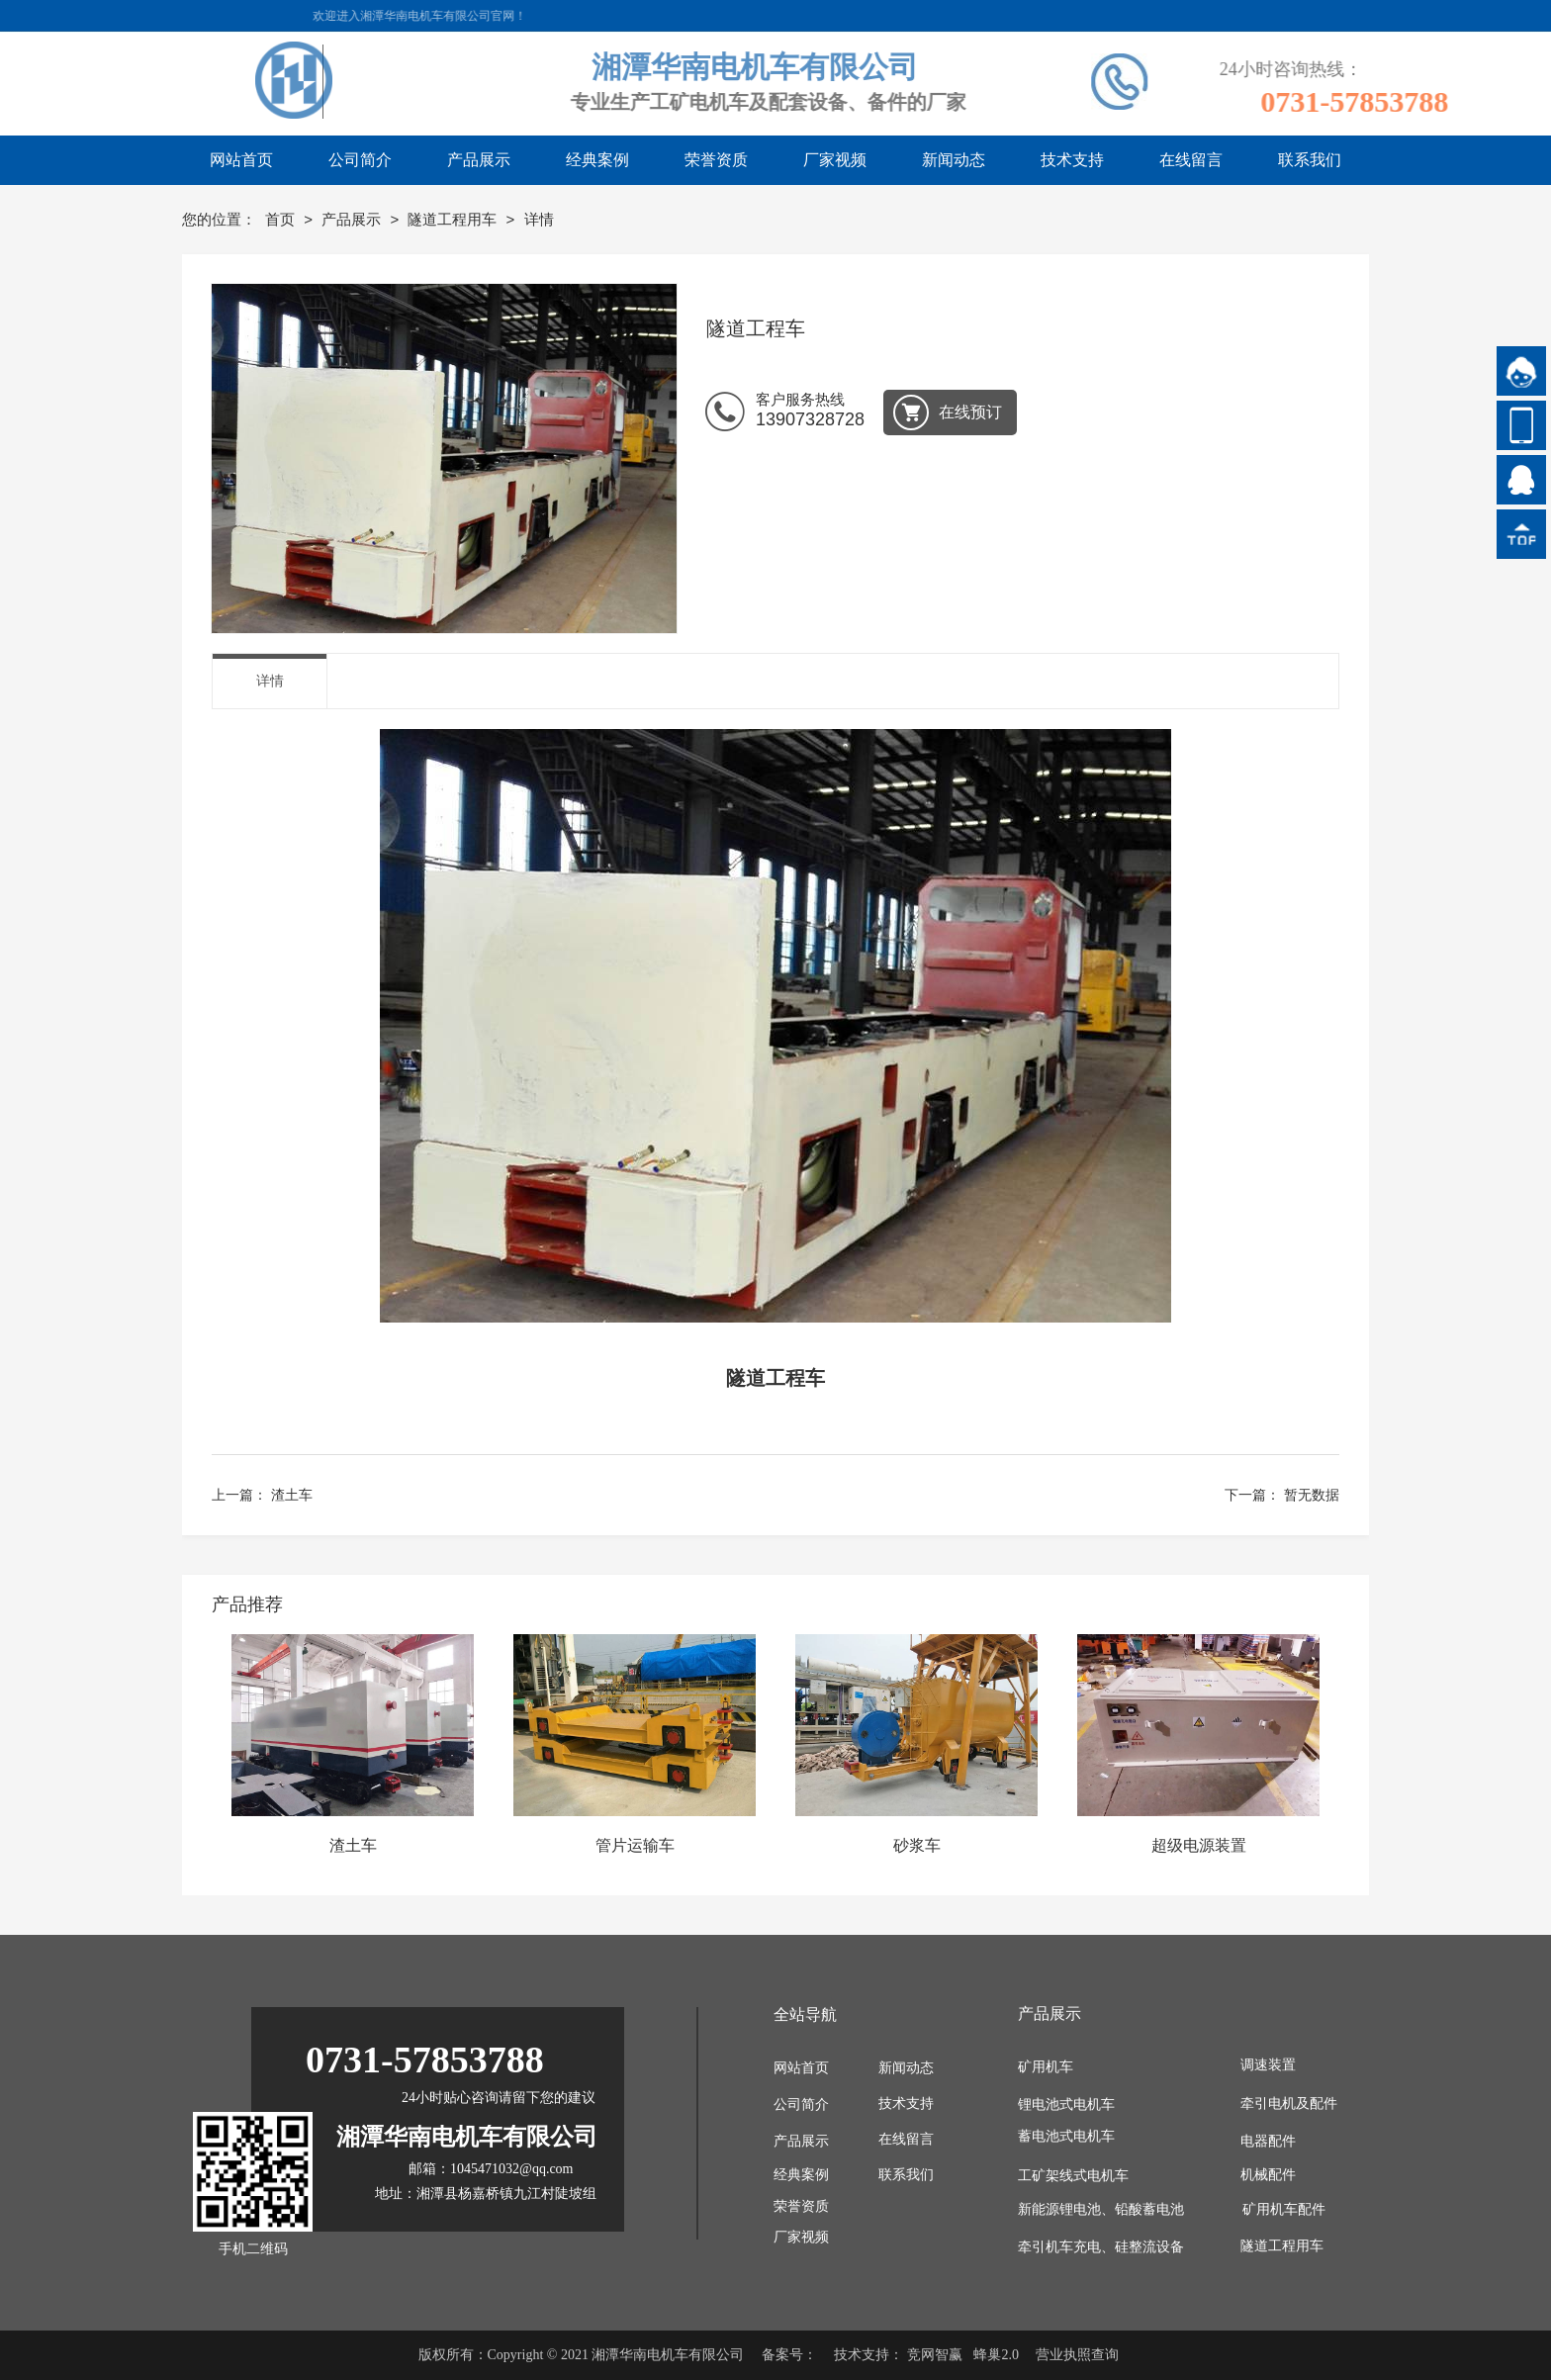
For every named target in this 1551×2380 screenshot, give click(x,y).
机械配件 (1268, 2174)
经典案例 (801, 2174)
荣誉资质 (801, 2206)
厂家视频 (801, 2237)
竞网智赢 (934, 2354)
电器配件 (1268, 2141)
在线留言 (906, 2139)
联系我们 (906, 2174)
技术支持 (906, 2103)
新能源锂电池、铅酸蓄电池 (1101, 2209)
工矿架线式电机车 (1073, 2175)
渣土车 (292, 1495)
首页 (282, 219)
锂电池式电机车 (1066, 2104)
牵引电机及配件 (1288, 2103)
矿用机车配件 (1283, 2209)
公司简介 (801, 2104)
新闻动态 (906, 2067)
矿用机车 (1045, 2067)
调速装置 (1268, 2065)
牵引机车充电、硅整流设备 (1101, 2247)
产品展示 (353, 219)
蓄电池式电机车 (1066, 2136)
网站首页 (801, 2067)
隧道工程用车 (454, 219)
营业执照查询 (1077, 2354)
